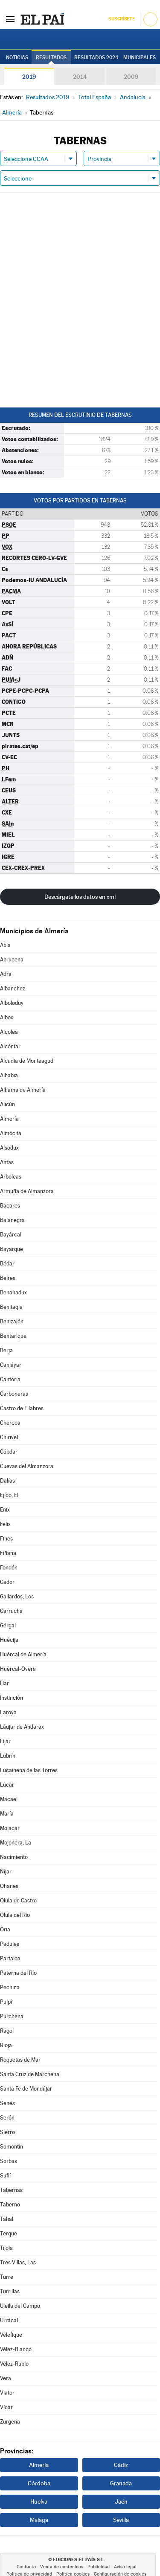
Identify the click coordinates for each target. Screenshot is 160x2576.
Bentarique (13, 1336)
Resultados (51, 57)
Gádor (7, 1582)
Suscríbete (121, 19)
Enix (5, 1509)
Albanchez (12, 988)
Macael (8, 1799)
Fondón (8, 1567)
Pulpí (6, 2002)
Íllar (4, 1683)
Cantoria (10, 1379)
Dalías (7, 1480)
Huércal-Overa (18, 1669)
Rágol (7, 2031)
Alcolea (9, 1032)
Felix (5, 1524)
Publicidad (98, 2567)
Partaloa (10, 1958)
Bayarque (11, 1249)
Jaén (121, 2501)
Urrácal (9, 2320)
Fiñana (8, 1553)
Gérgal (8, 1625)
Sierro (7, 2132)
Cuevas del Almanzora (26, 1466)
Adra (6, 974)
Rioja (6, 2045)
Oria (5, 1929)
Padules (9, 1944)
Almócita (10, 1133)
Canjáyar (10, 1365)
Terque (8, 2233)
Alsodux (9, 1148)
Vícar (6, 2407)
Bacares (10, 1205)
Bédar (7, 1263)
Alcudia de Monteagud (26, 1061)
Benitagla (11, 1307)
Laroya (8, 1712)
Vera (5, 2378)
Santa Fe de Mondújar (26, 2088)
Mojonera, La (15, 1842)
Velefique (11, 2335)
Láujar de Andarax (22, 1727)
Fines (6, 1538)
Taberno (10, 2204)
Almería (9, 1119)
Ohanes (9, 1886)
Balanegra (12, 1220)
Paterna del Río (18, 1973)
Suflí (5, 2175)
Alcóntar (10, 1046)
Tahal (6, 2219)
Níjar (6, 1871)
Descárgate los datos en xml (80, 896)
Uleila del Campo (20, 2306)
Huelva (38, 2501)
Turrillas (10, 2291)
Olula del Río (15, 1915)
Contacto (26, 2567)
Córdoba (39, 2483)
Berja (6, 1350)
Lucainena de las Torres (29, 1770)
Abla (5, 945)
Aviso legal (125, 2567)
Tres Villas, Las (18, 2262)
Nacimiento (14, 1857)
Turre (6, 2277)
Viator (7, 2393)
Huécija (9, 1640)
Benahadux (13, 1292)
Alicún (7, 1104)
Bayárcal (10, 1234)
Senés (7, 2103)
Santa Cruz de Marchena (29, 2074)
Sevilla (121, 2519)
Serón (7, 2117)
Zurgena (10, 2421)
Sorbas (8, 2161)
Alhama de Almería (23, 1090)
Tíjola (6, 2248)
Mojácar (10, 1828)
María (7, 1813)
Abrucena (11, 959)
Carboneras (14, 1394)
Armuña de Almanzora (27, 1191)
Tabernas (11, 2190)
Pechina (10, 1987)
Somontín (11, 2146)
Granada (121, 2483)
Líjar (5, 1741)
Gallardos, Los (17, 1596)
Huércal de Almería (23, 1654)
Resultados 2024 (96, 57)
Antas (7, 1162)
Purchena (11, 2016)
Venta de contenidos (61, 2567)
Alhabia (9, 1075)
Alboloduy (11, 1003)
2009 (131, 76)
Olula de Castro (18, 1900)
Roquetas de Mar (20, 2060)
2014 (80, 76)
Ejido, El (9, 1495)
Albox (6, 1017)
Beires (7, 1278)
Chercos (10, 1423)
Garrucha (11, 1611)
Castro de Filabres (22, 1408)
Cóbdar (8, 1452)
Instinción (11, 1698)
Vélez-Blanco (16, 2349)
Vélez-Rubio (14, 2364)
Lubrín (7, 1756)
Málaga (39, 2519)
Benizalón (11, 1321)
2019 (29, 76)
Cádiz (121, 2464)
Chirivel (9, 1437)
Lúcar (7, 1784)
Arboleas (10, 1176)
